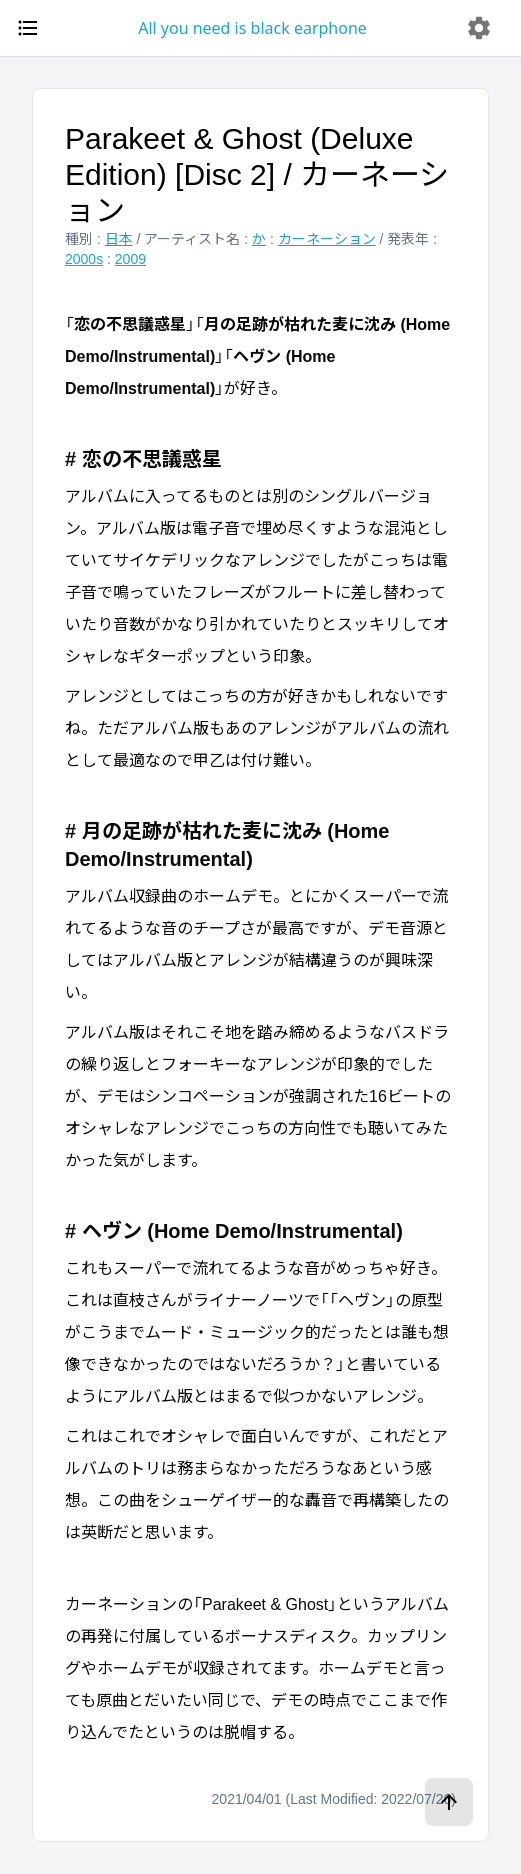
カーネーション (327, 239)
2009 (130, 259)
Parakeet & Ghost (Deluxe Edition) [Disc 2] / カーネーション (257, 174)
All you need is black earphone (252, 28)
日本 (119, 239)
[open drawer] (28, 28)
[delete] (479, 28)
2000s (84, 259)
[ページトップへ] (449, 1802)
